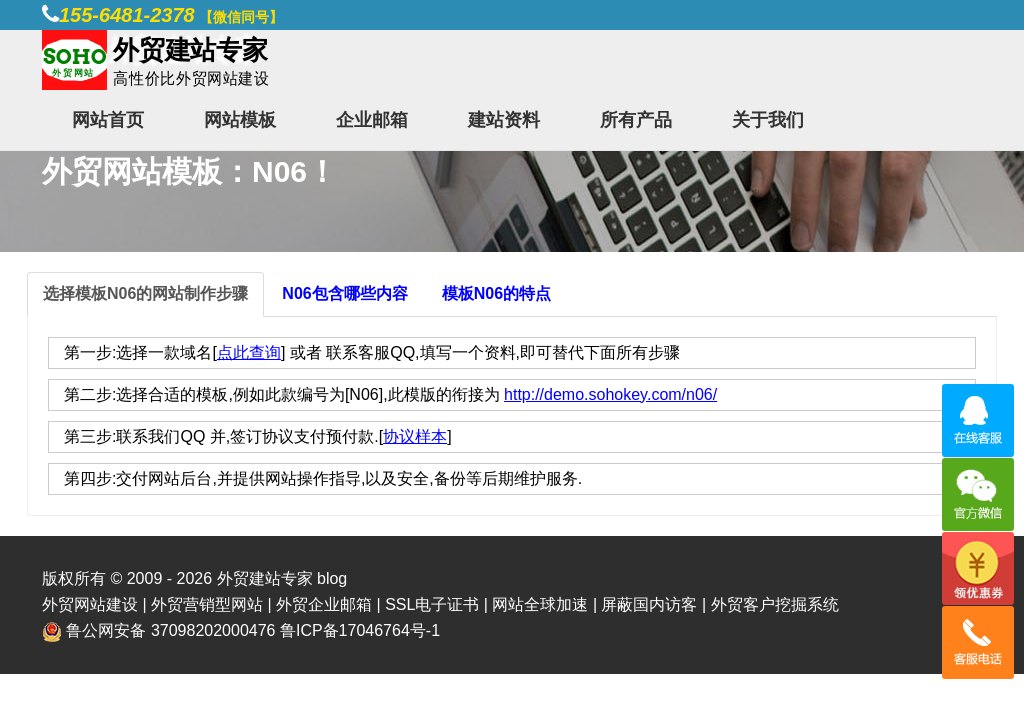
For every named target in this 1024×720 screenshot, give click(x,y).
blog (332, 578)
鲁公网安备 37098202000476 (170, 630)
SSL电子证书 (432, 604)
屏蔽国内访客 (649, 604)
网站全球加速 (540, 604)
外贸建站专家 (267, 578)
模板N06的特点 (496, 293)
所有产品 (636, 120)
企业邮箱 (372, 120)
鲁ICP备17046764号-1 (360, 630)
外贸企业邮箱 (324, 604)
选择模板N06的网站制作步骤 (145, 293)
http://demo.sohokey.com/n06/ (610, 394)
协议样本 (415, 436)
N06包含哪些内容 (344, 293)
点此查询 (249, 352)
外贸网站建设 (90, 604)
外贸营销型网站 (207, 604)
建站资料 (504, 120)
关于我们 (768, 120)
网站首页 (108, 120)
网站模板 (240, 120)
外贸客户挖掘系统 (775, 604)
